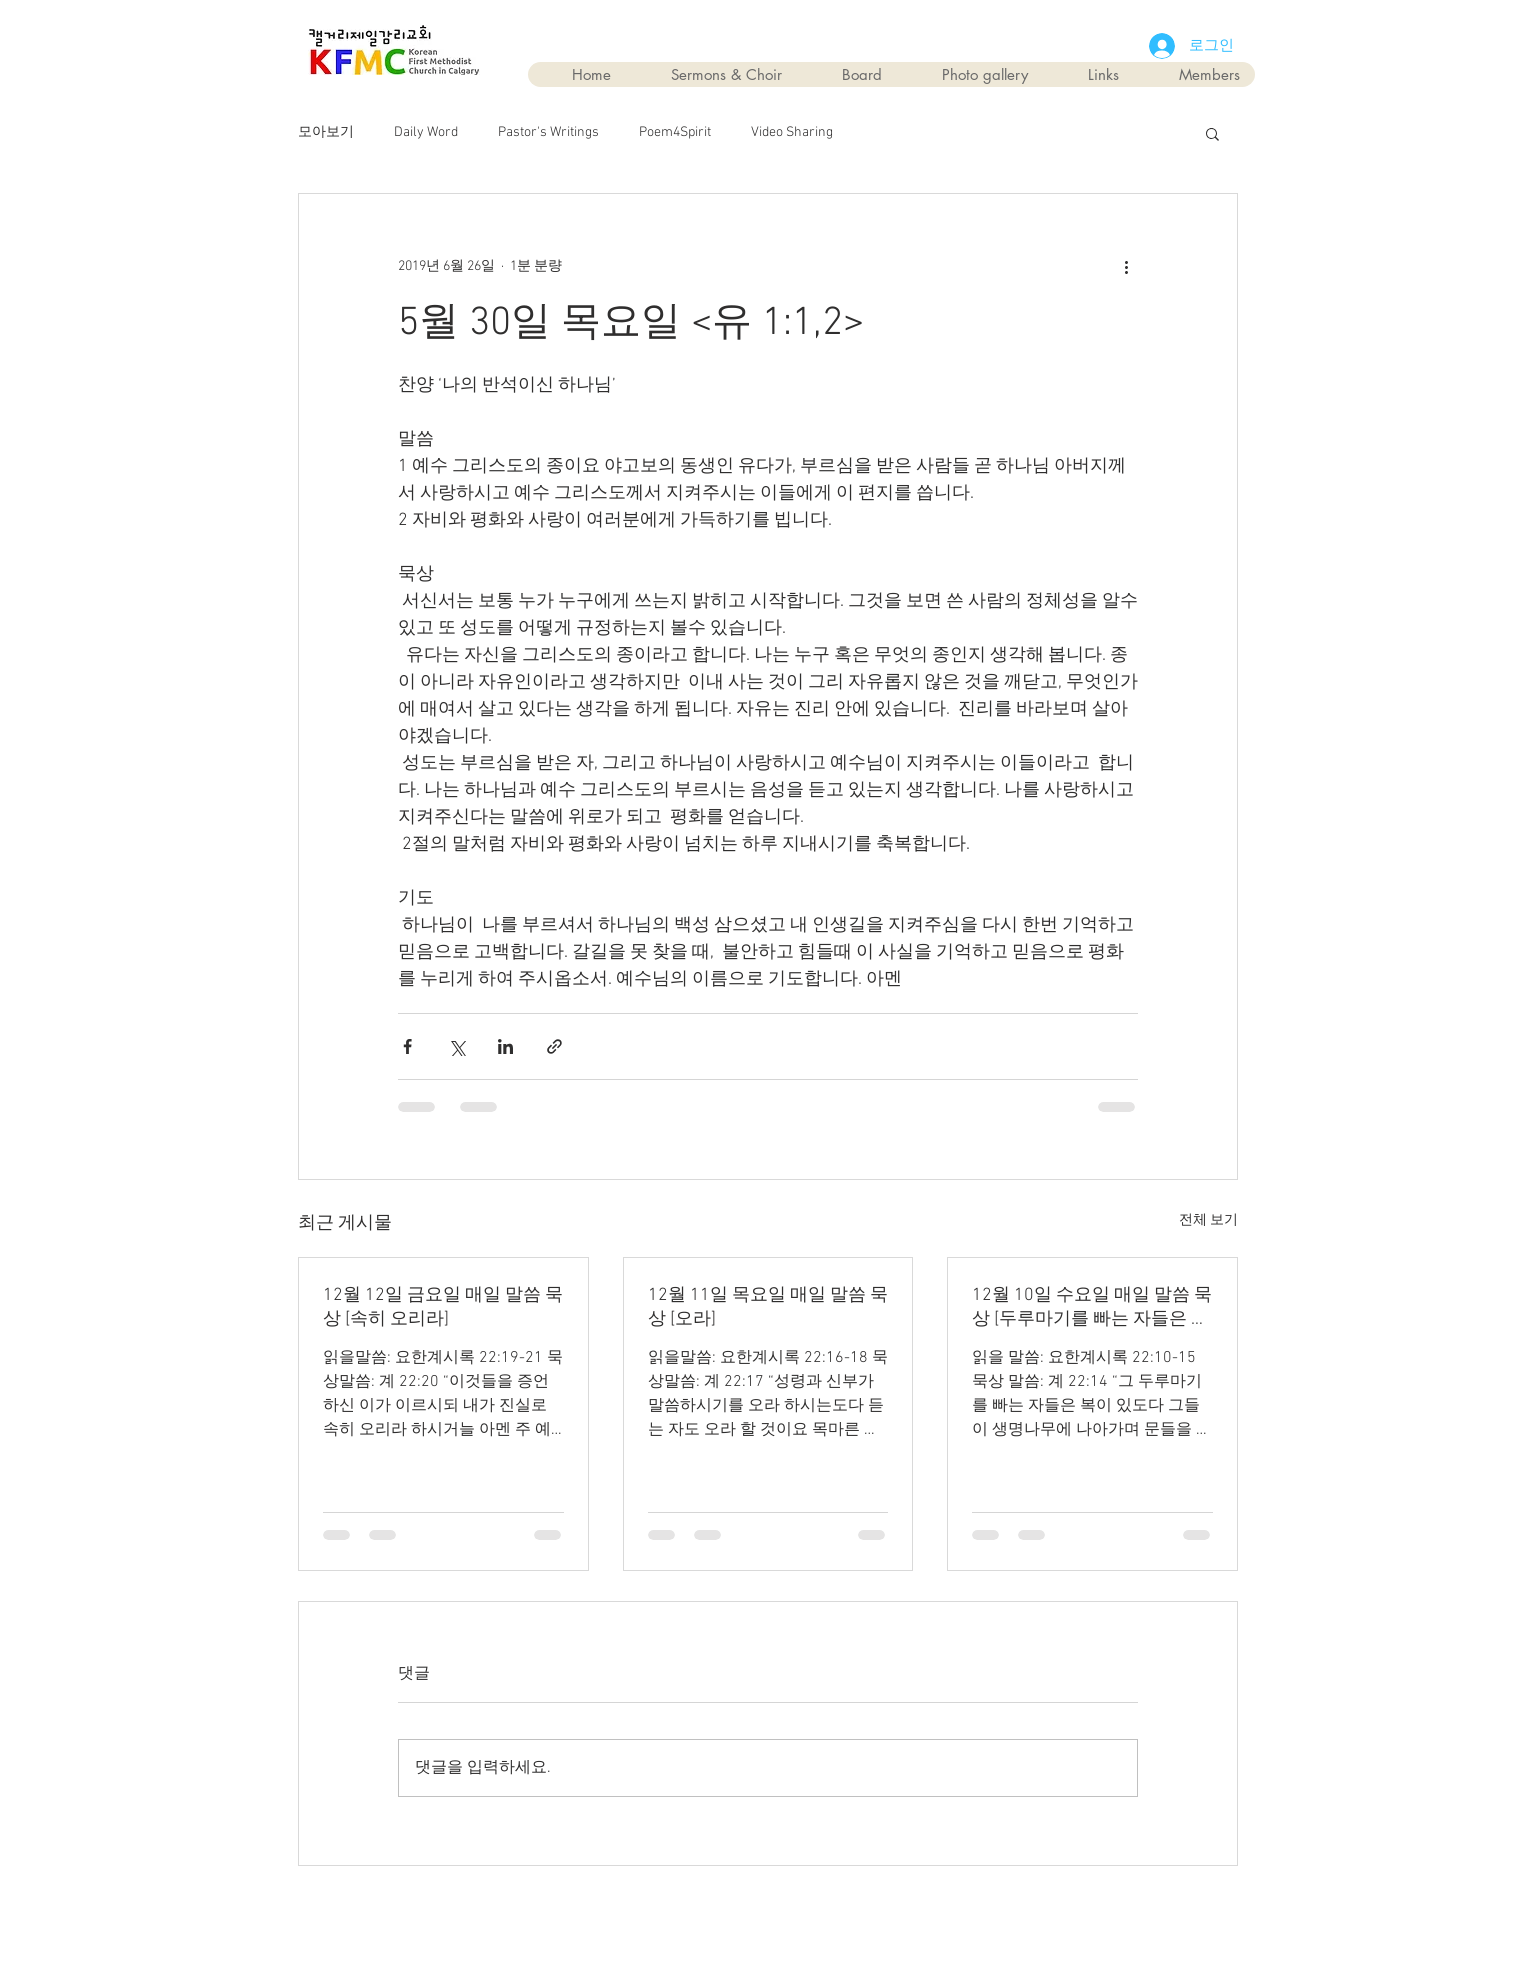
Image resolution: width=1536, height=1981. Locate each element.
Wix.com (881, 1912)
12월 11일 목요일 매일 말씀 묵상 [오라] (768, 1307)
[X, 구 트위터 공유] (456, 1046)
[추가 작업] (1126, 266)
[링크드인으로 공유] (505, 1046)
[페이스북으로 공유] (407, 1046)
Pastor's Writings (548, 132)
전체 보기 (1208, 1220)
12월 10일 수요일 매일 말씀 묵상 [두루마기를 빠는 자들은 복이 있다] (1092, 1307)
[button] (1212, 133)
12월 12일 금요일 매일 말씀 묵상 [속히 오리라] (443, 1307)
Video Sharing (792, 132)
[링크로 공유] (554, 1046)
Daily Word (426, 132)
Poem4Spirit (675, 132)
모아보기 (326, 132)
